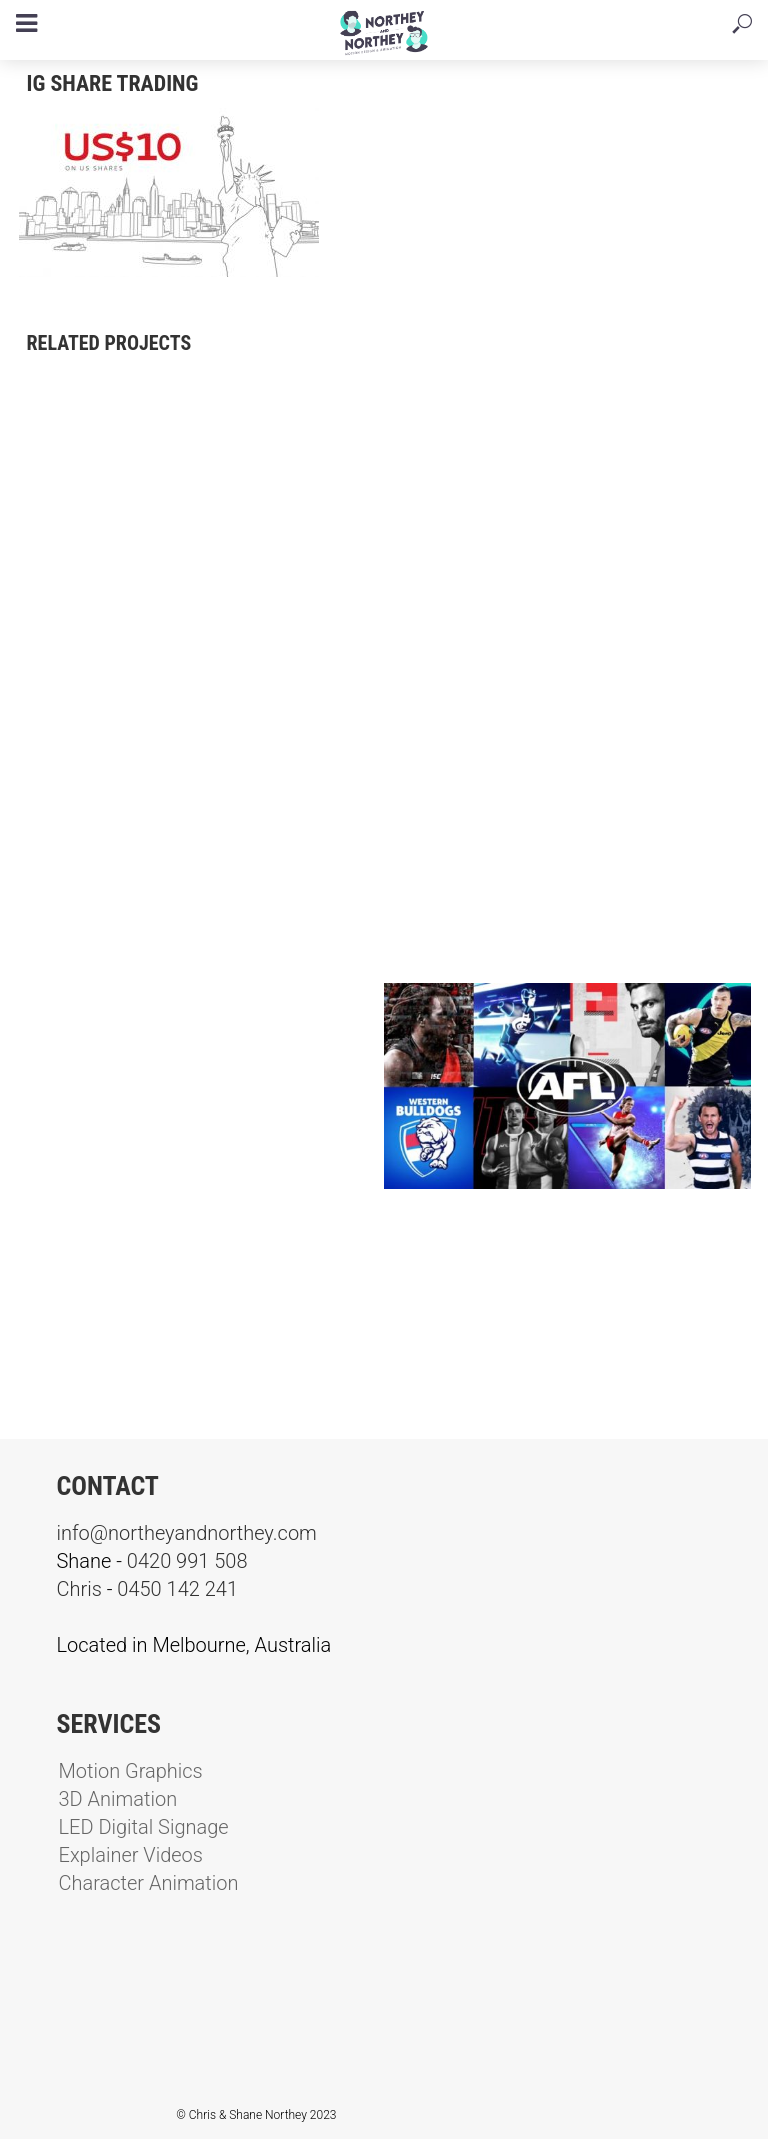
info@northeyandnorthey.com (187, 1533)
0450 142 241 (177, 1589)
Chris (79, 1589)
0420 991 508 (187, 1561)
